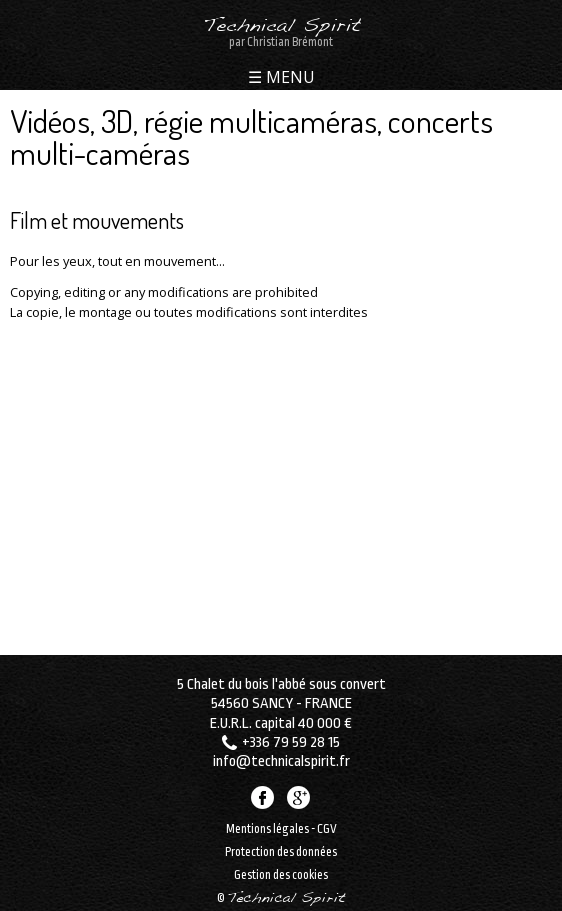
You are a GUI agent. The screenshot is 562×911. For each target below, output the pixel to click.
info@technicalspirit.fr (281, 761)
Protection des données (281, 852)
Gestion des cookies (281, 875)
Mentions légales (267, 829)
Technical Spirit (281, 27)
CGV (327, 829)
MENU (288, 78)
